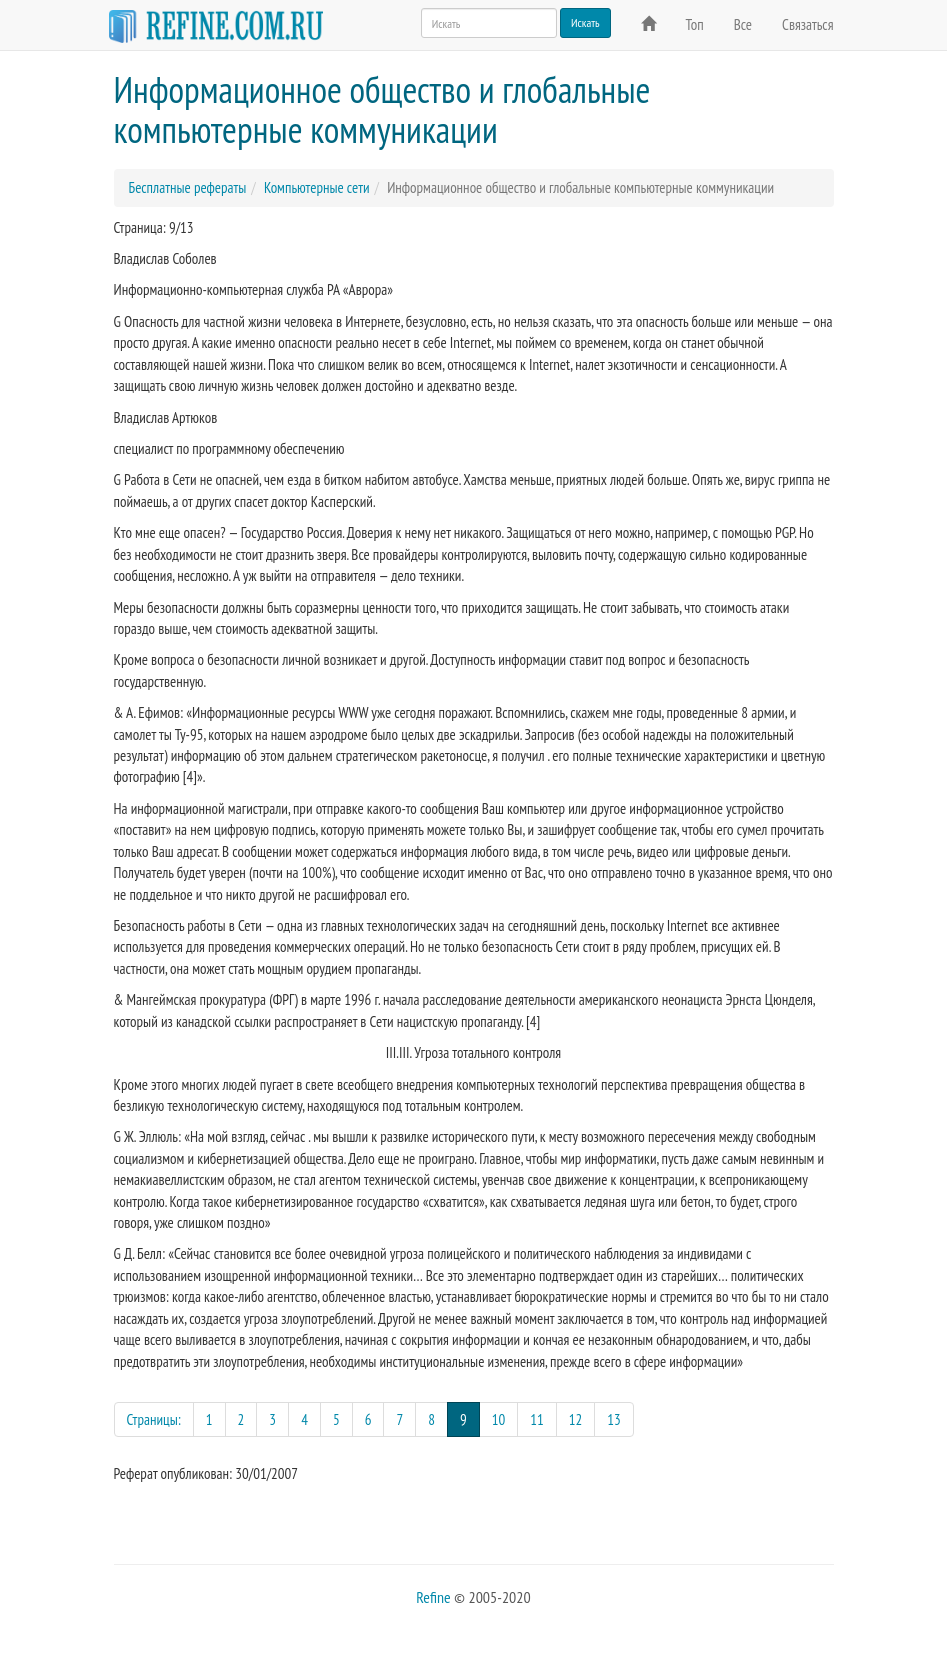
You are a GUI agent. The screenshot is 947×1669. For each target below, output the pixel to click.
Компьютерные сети (317, 187)
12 (576, 1419)
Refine (433, 1597)
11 (537, 1419)
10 (499, 1419)
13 (614, 1419)
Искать (585, 22)
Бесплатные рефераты (188, 187)
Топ (695, 24)
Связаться (807, 24)
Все (743, 24)
